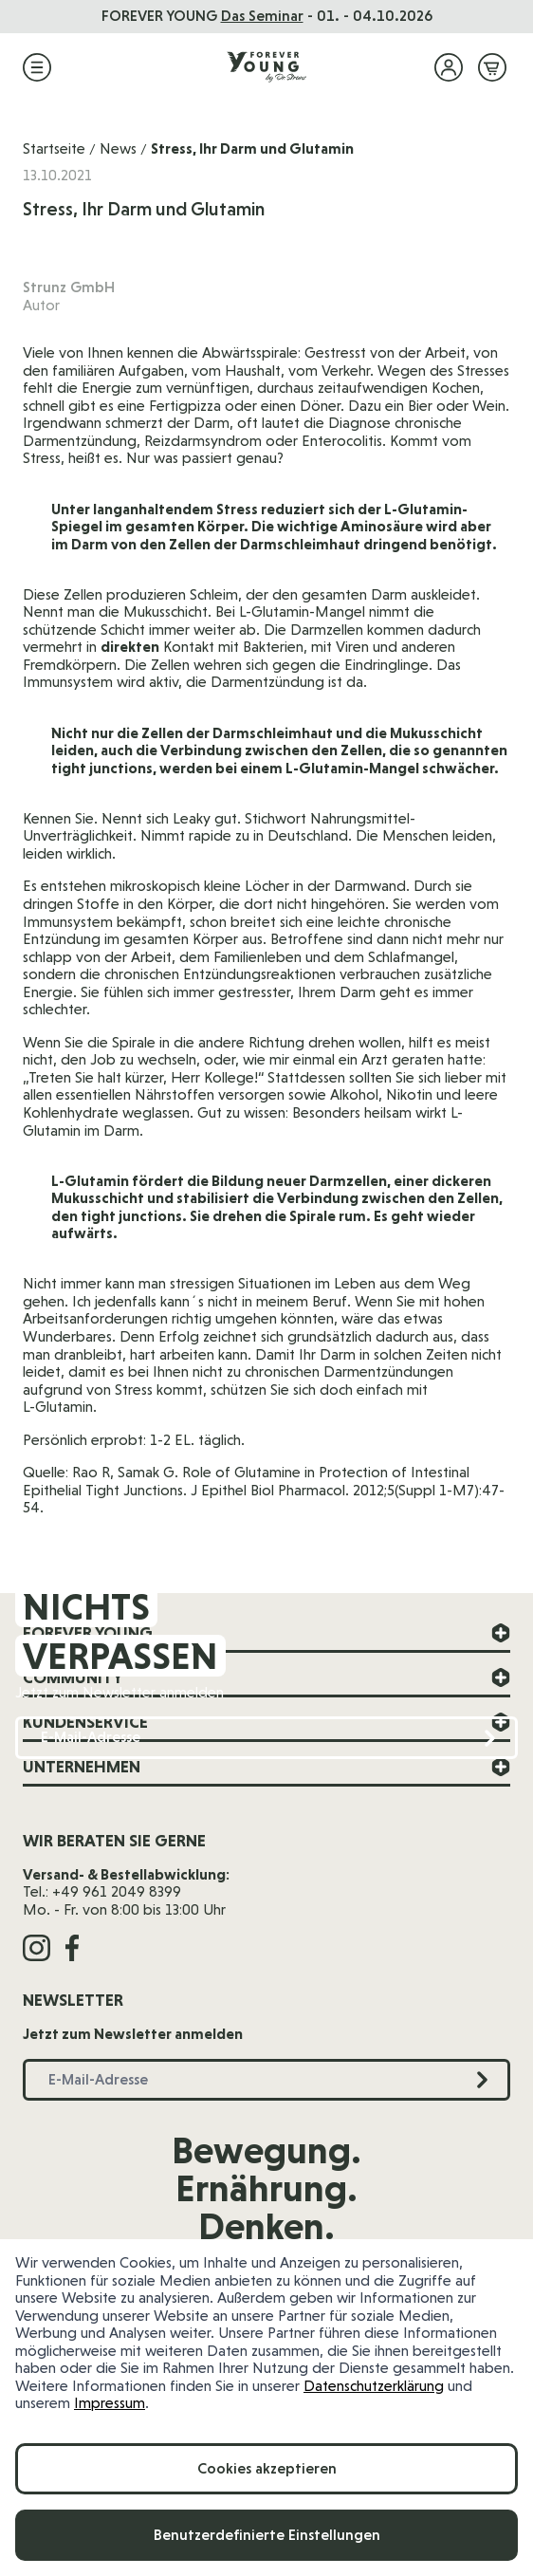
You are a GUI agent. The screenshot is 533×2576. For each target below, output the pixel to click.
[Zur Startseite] (266, 67)
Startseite (54, 148)
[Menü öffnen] (37, 67)
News (118, 148)
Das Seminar (262, 16)
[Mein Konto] (449, 67)
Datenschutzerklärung (373, 2386)
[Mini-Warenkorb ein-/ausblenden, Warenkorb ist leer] (492, 67)
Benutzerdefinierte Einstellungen (267, 2535)
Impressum (109, 2403)
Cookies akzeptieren (267, 2468)
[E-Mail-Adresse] (266, 1737)
